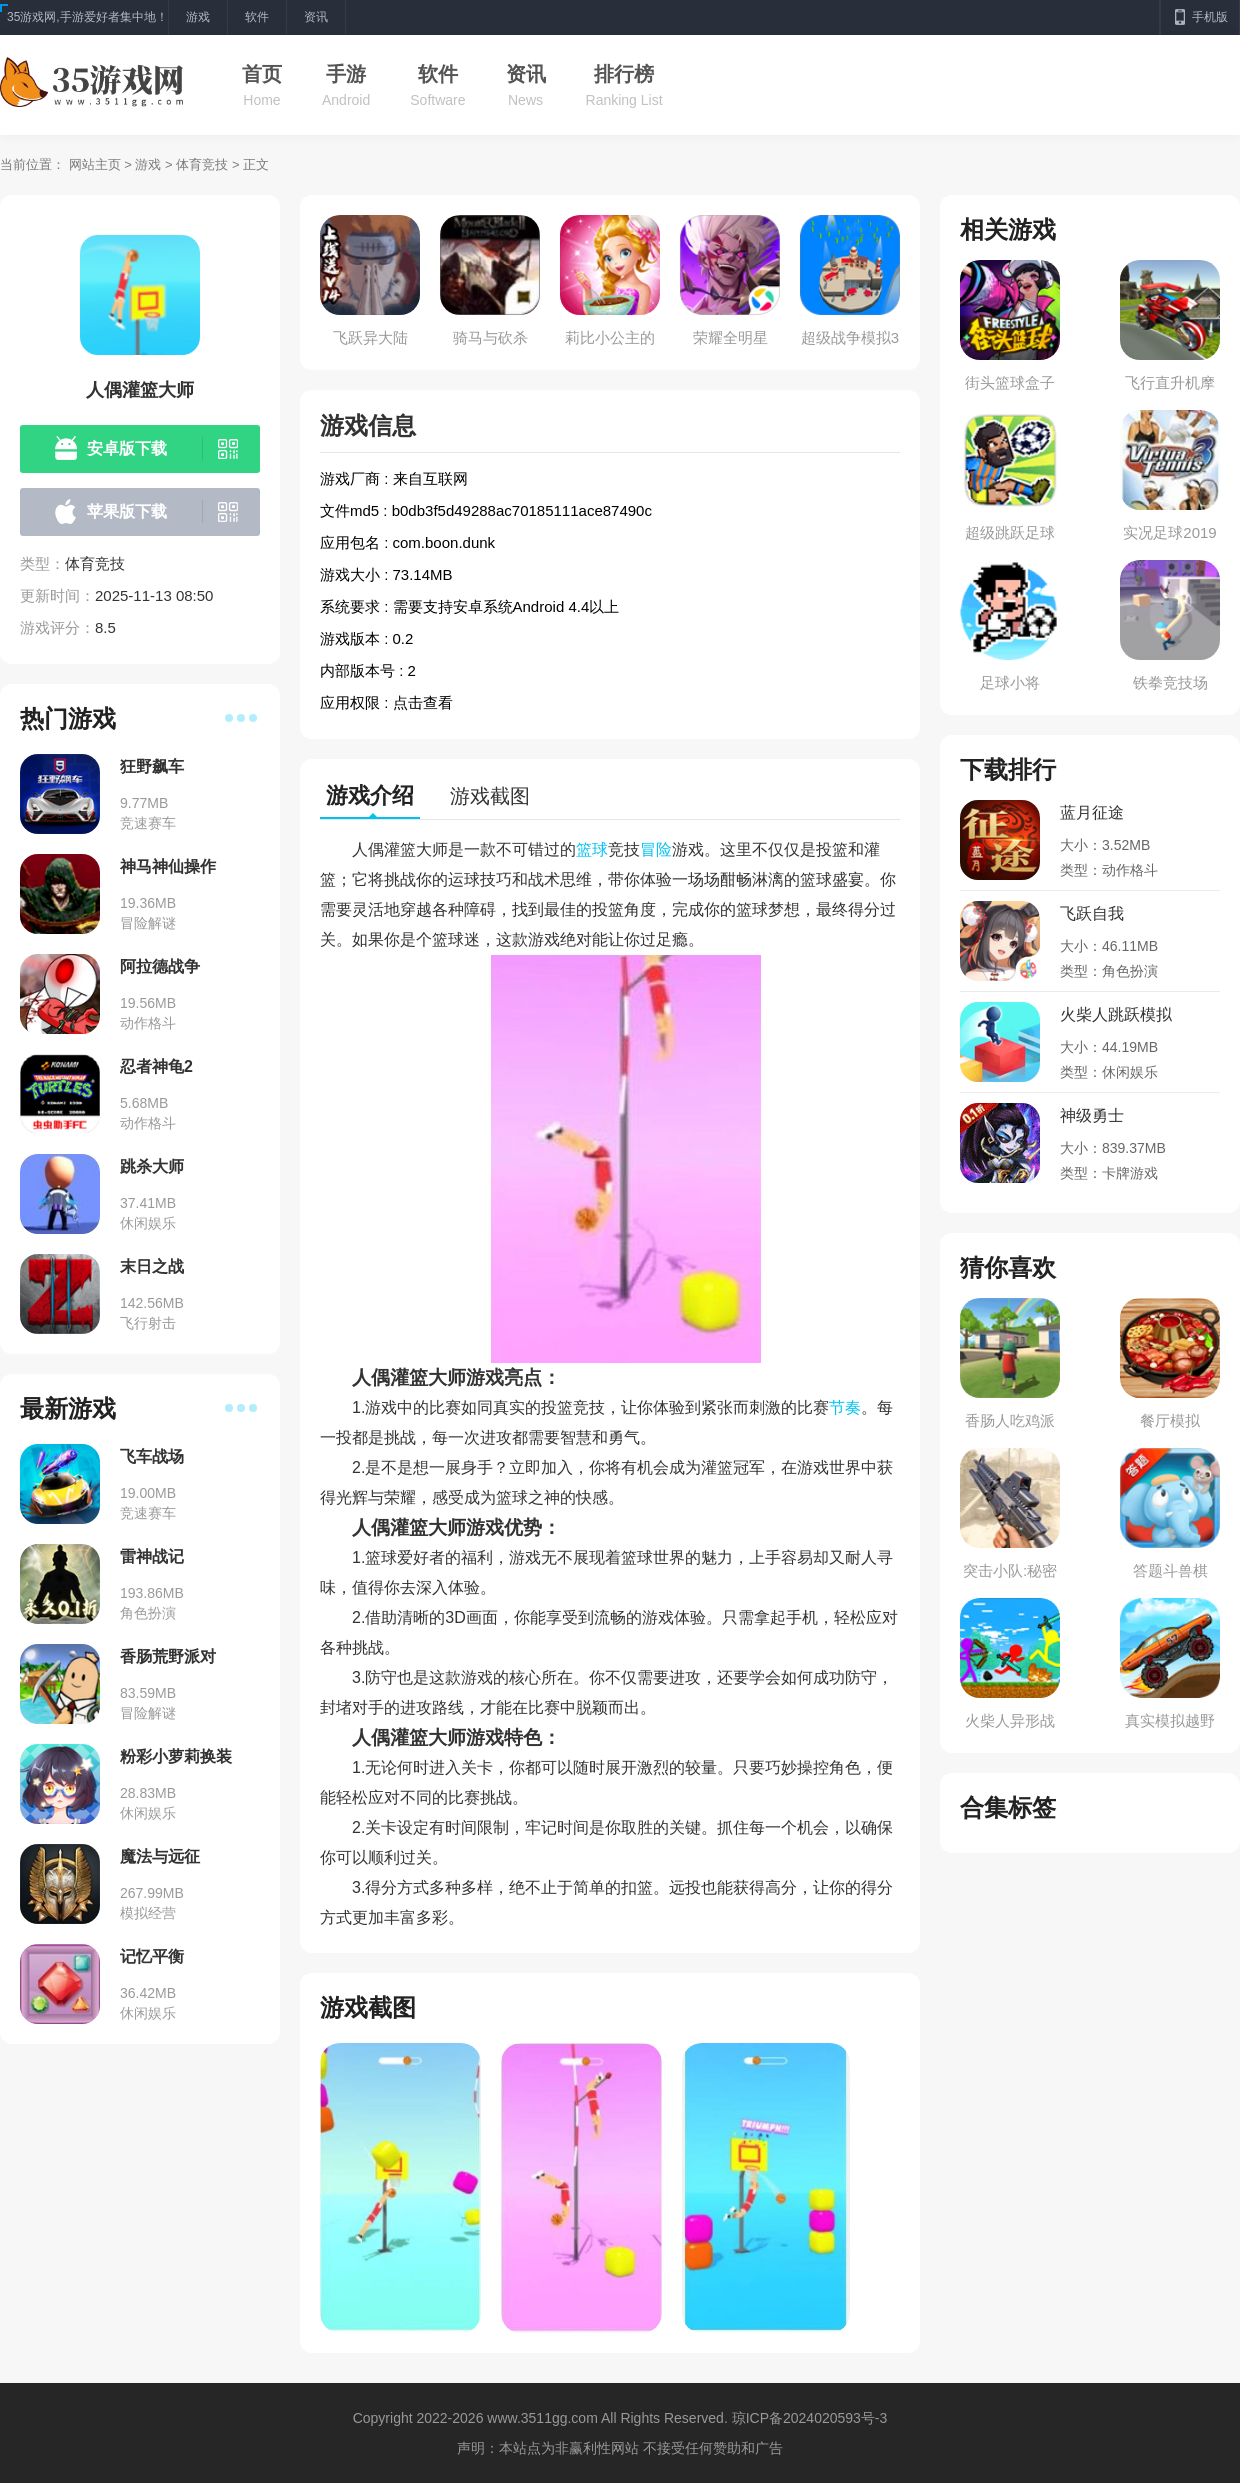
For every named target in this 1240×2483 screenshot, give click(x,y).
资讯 (526, 74)
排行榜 (624, 74)
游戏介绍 (370, 795)
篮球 (592, 849)
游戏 (148, 164)
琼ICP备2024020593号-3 (810, 2418)
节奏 (845, 1407)
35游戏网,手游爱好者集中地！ (87, 17)
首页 (262, 74)
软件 (438, 74)
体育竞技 (202, 164)
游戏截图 (490, 796)
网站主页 (95, 164)
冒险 (656, 849)
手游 (346, 74)
